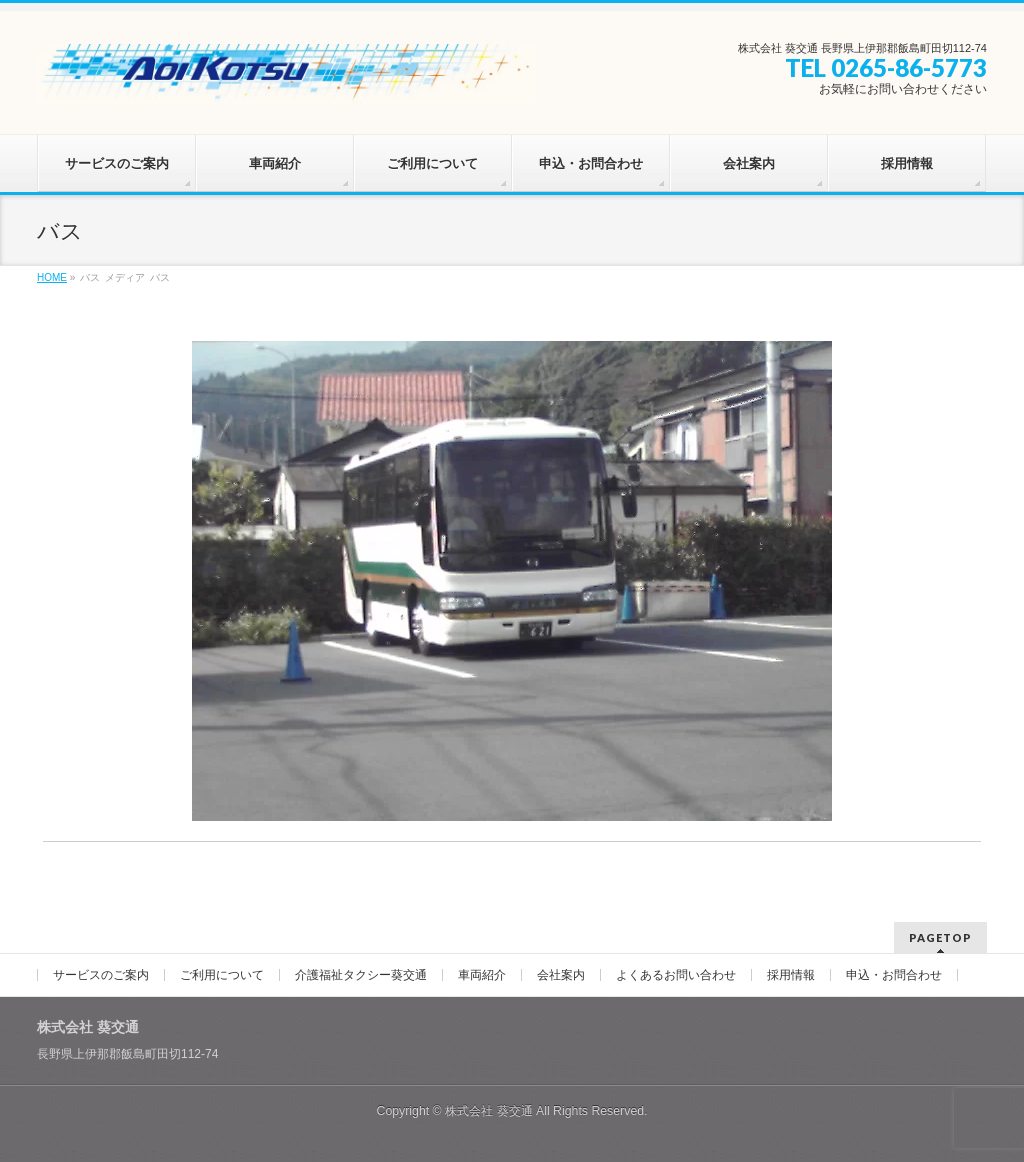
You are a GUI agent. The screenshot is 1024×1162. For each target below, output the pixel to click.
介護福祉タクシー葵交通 (361, 975)
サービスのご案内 (101, 975)
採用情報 (791, 975)
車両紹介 (482, 975)
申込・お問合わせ (894, 975)
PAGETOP (940, 937)
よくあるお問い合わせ (676, 975)
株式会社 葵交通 (488, 1111)
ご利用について (222, 975)
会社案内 (561, 975)
